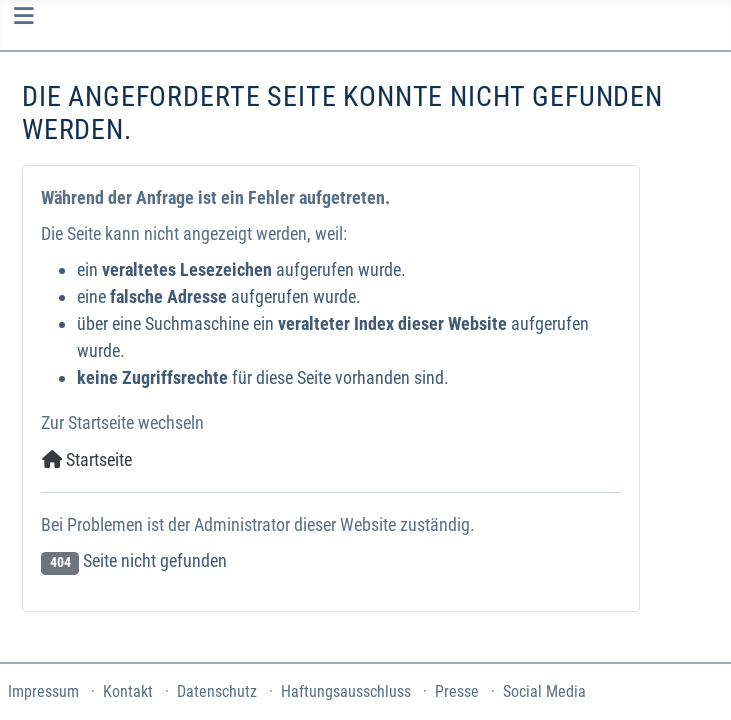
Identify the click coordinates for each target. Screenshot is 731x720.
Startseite (87, 459)
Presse (457, 691)
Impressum (43, 691)
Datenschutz (217, 691)
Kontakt (128, 691)
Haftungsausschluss (346, 691)
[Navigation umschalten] (23, 16)
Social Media (544, 691)
